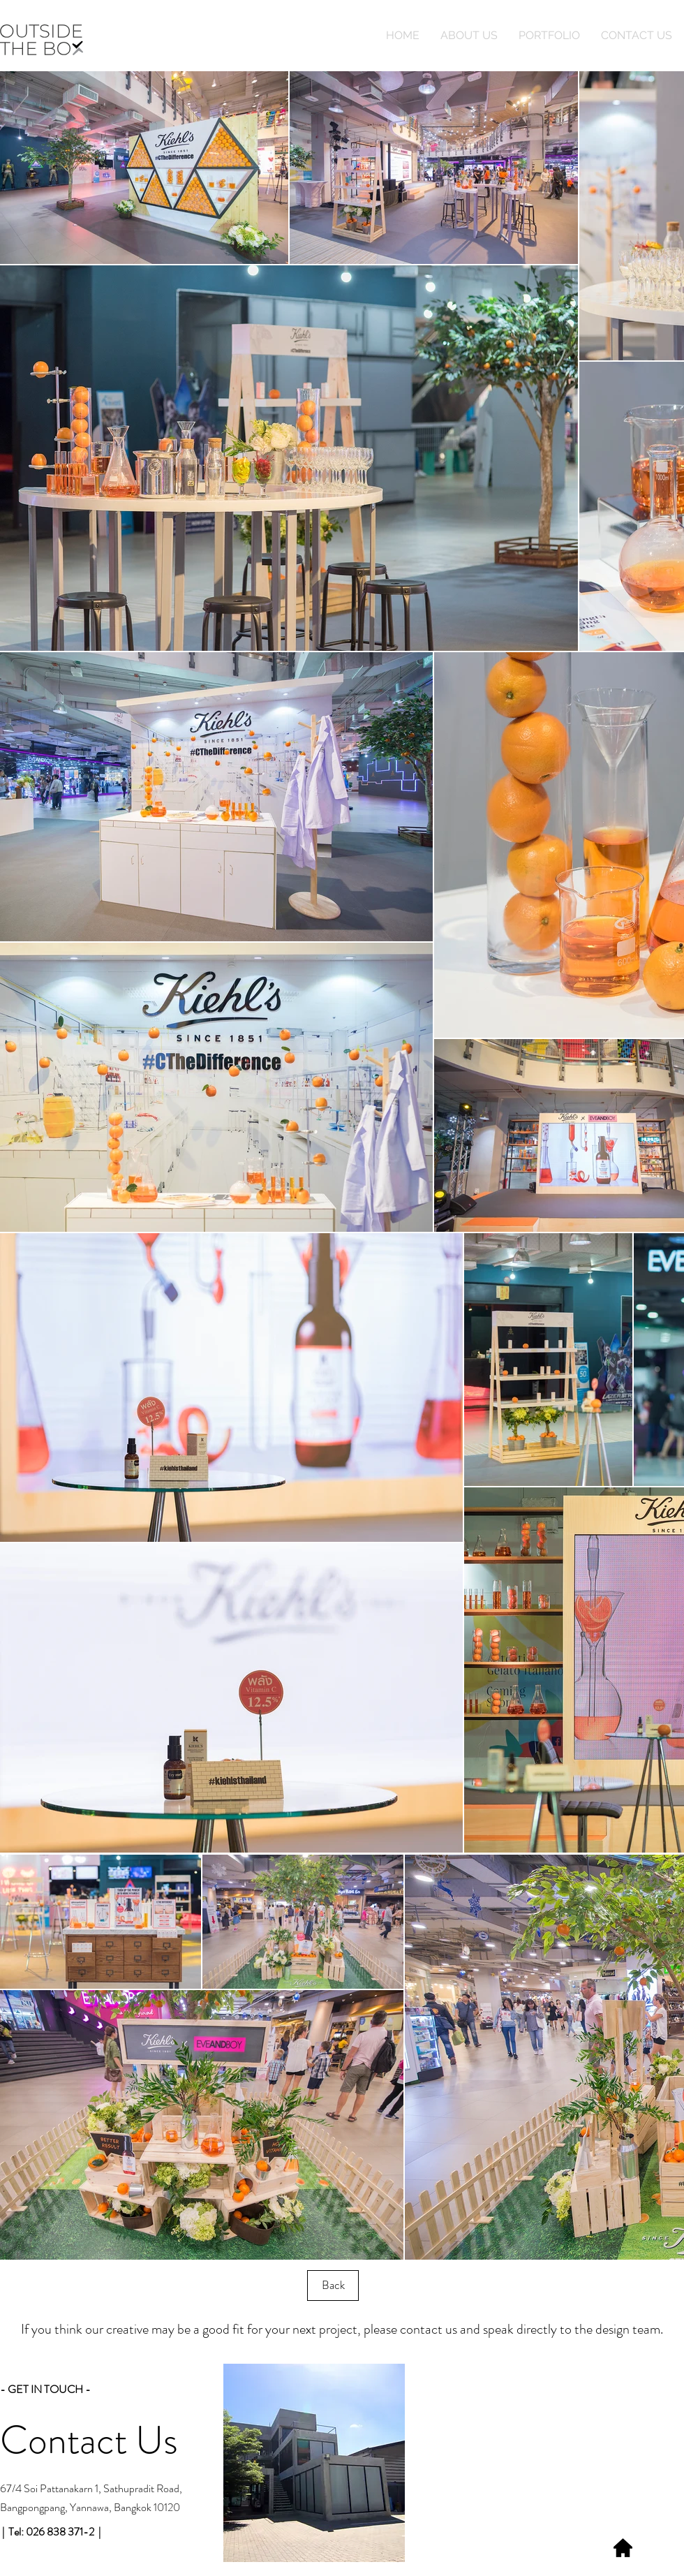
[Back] (333, 2285)
